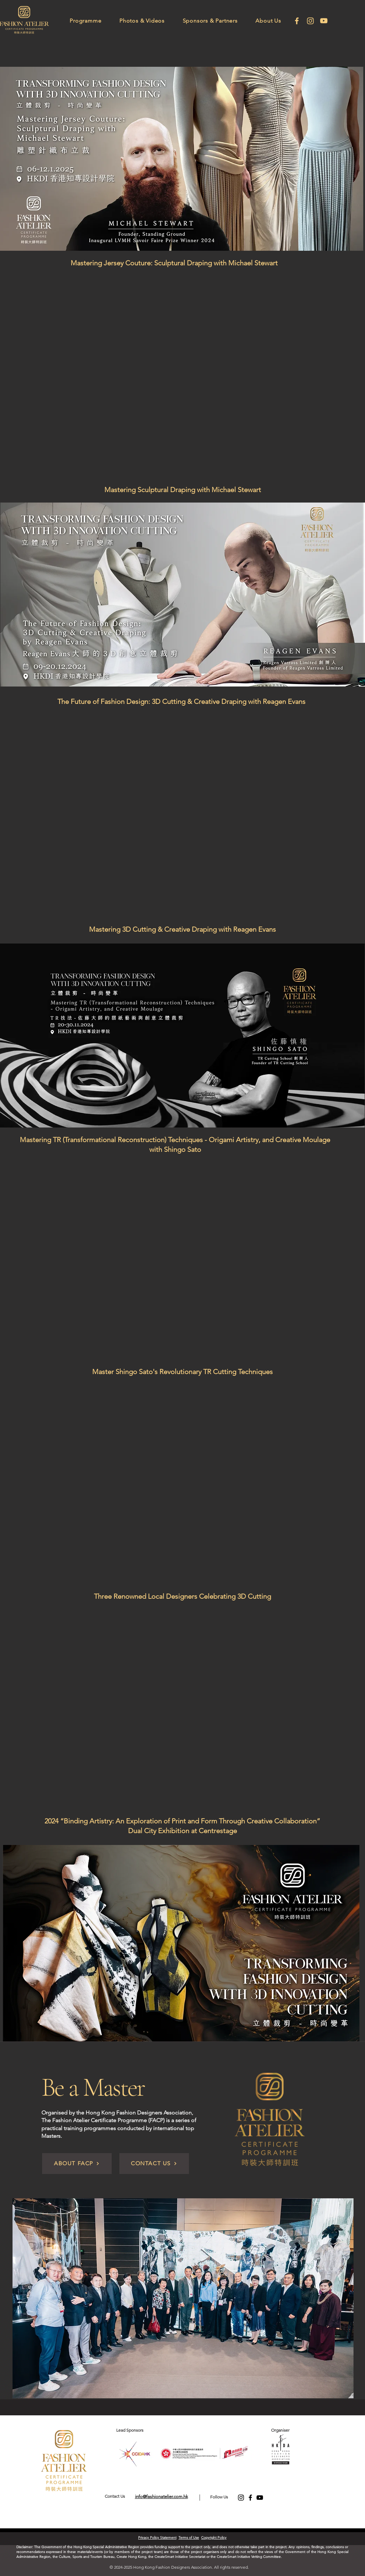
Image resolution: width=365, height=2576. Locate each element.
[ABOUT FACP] (77, 2163)
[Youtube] (323, 20)
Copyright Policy (214, 2537)
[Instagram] (310, 20)
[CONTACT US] (154, 2163)
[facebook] (296, 20)
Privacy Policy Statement (157, 2537)
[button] (85, 21)
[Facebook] (250, 2498)
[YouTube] (260, 2498)
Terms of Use (188, 2537)
